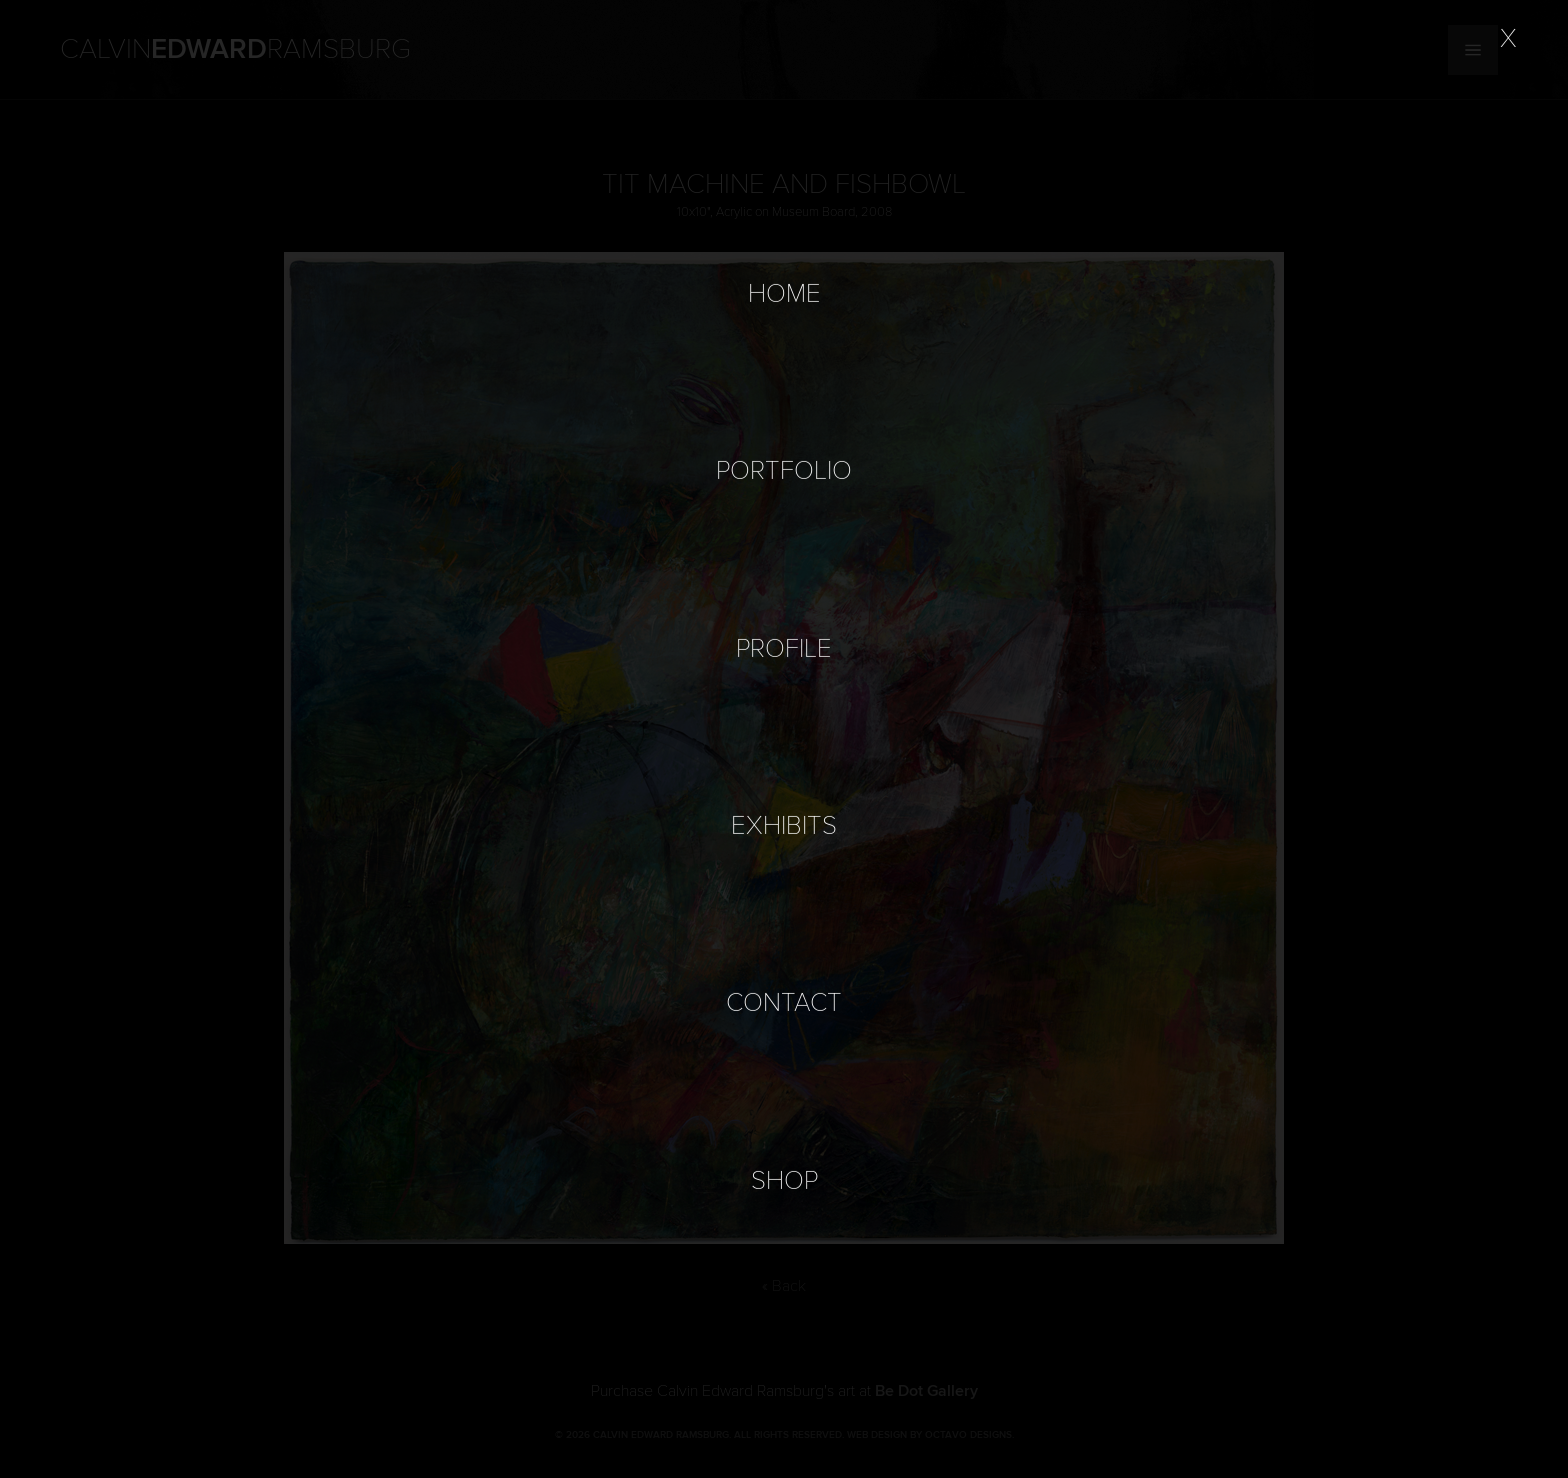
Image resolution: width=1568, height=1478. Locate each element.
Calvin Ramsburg (235, 50)
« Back (784, 1286)
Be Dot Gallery (926, 1391)
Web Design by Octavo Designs (929, 1435)
